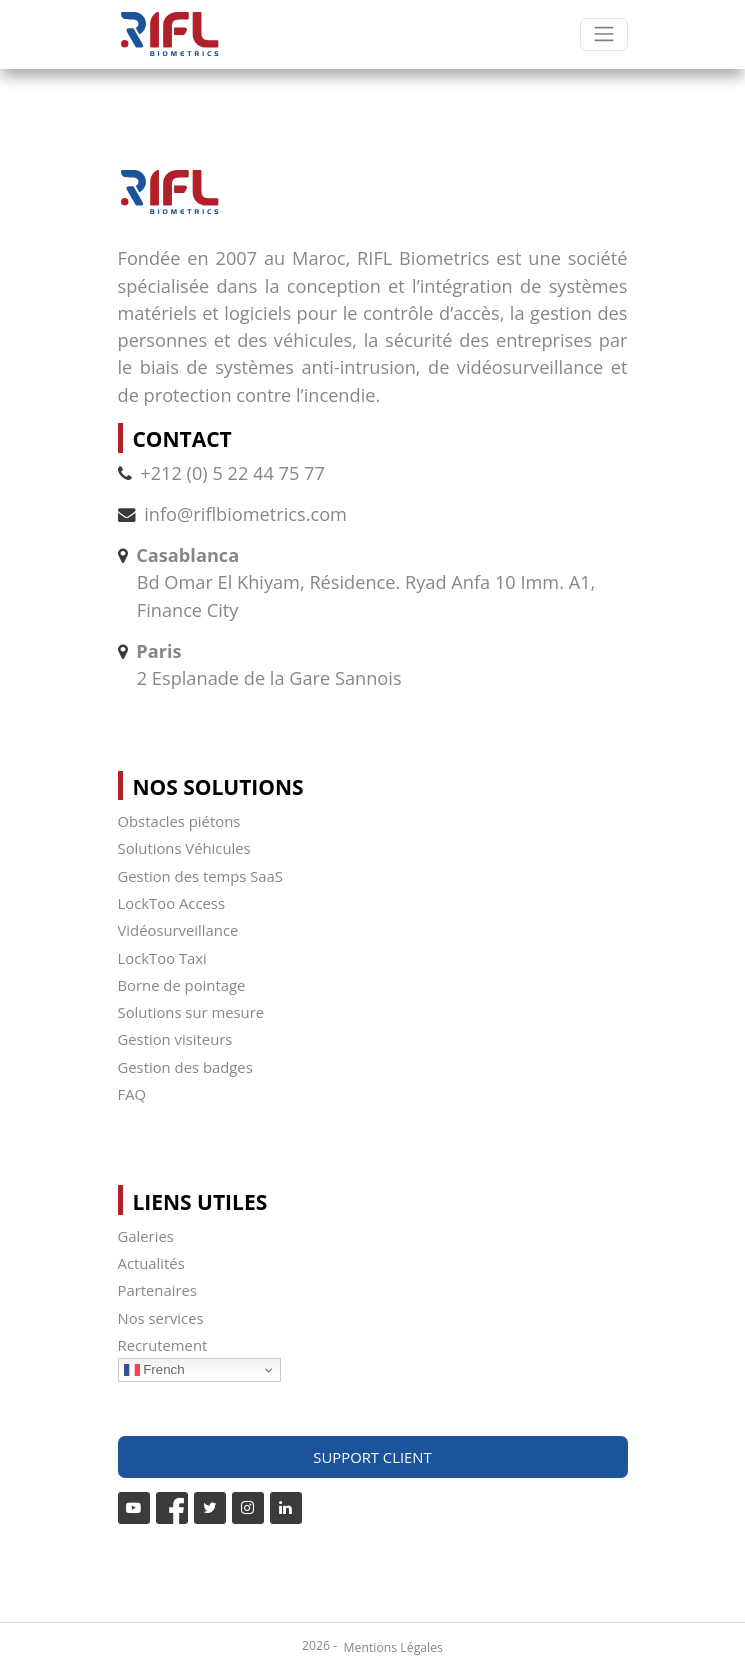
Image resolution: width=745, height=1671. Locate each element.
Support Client (372, 1457)
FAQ (132, 1094)
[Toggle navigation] (603, 34)
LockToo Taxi (162, 958)
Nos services (161, 1318)
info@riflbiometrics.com (245, 514)
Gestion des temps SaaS (200, 876)
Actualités (151, 1263)
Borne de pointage (182, 985)
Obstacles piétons (179, 821)
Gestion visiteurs (175, 1039)
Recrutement (163, 1345)
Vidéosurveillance (178, 930)
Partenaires (157, 1290)
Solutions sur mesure (191, 1012)
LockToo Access (171, 903)
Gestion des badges (185, 1067)
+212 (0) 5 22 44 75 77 (221, 473)
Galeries (146, 1236)
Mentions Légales (393, 1647)
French (154, 1370)
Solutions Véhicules (184, 848)
